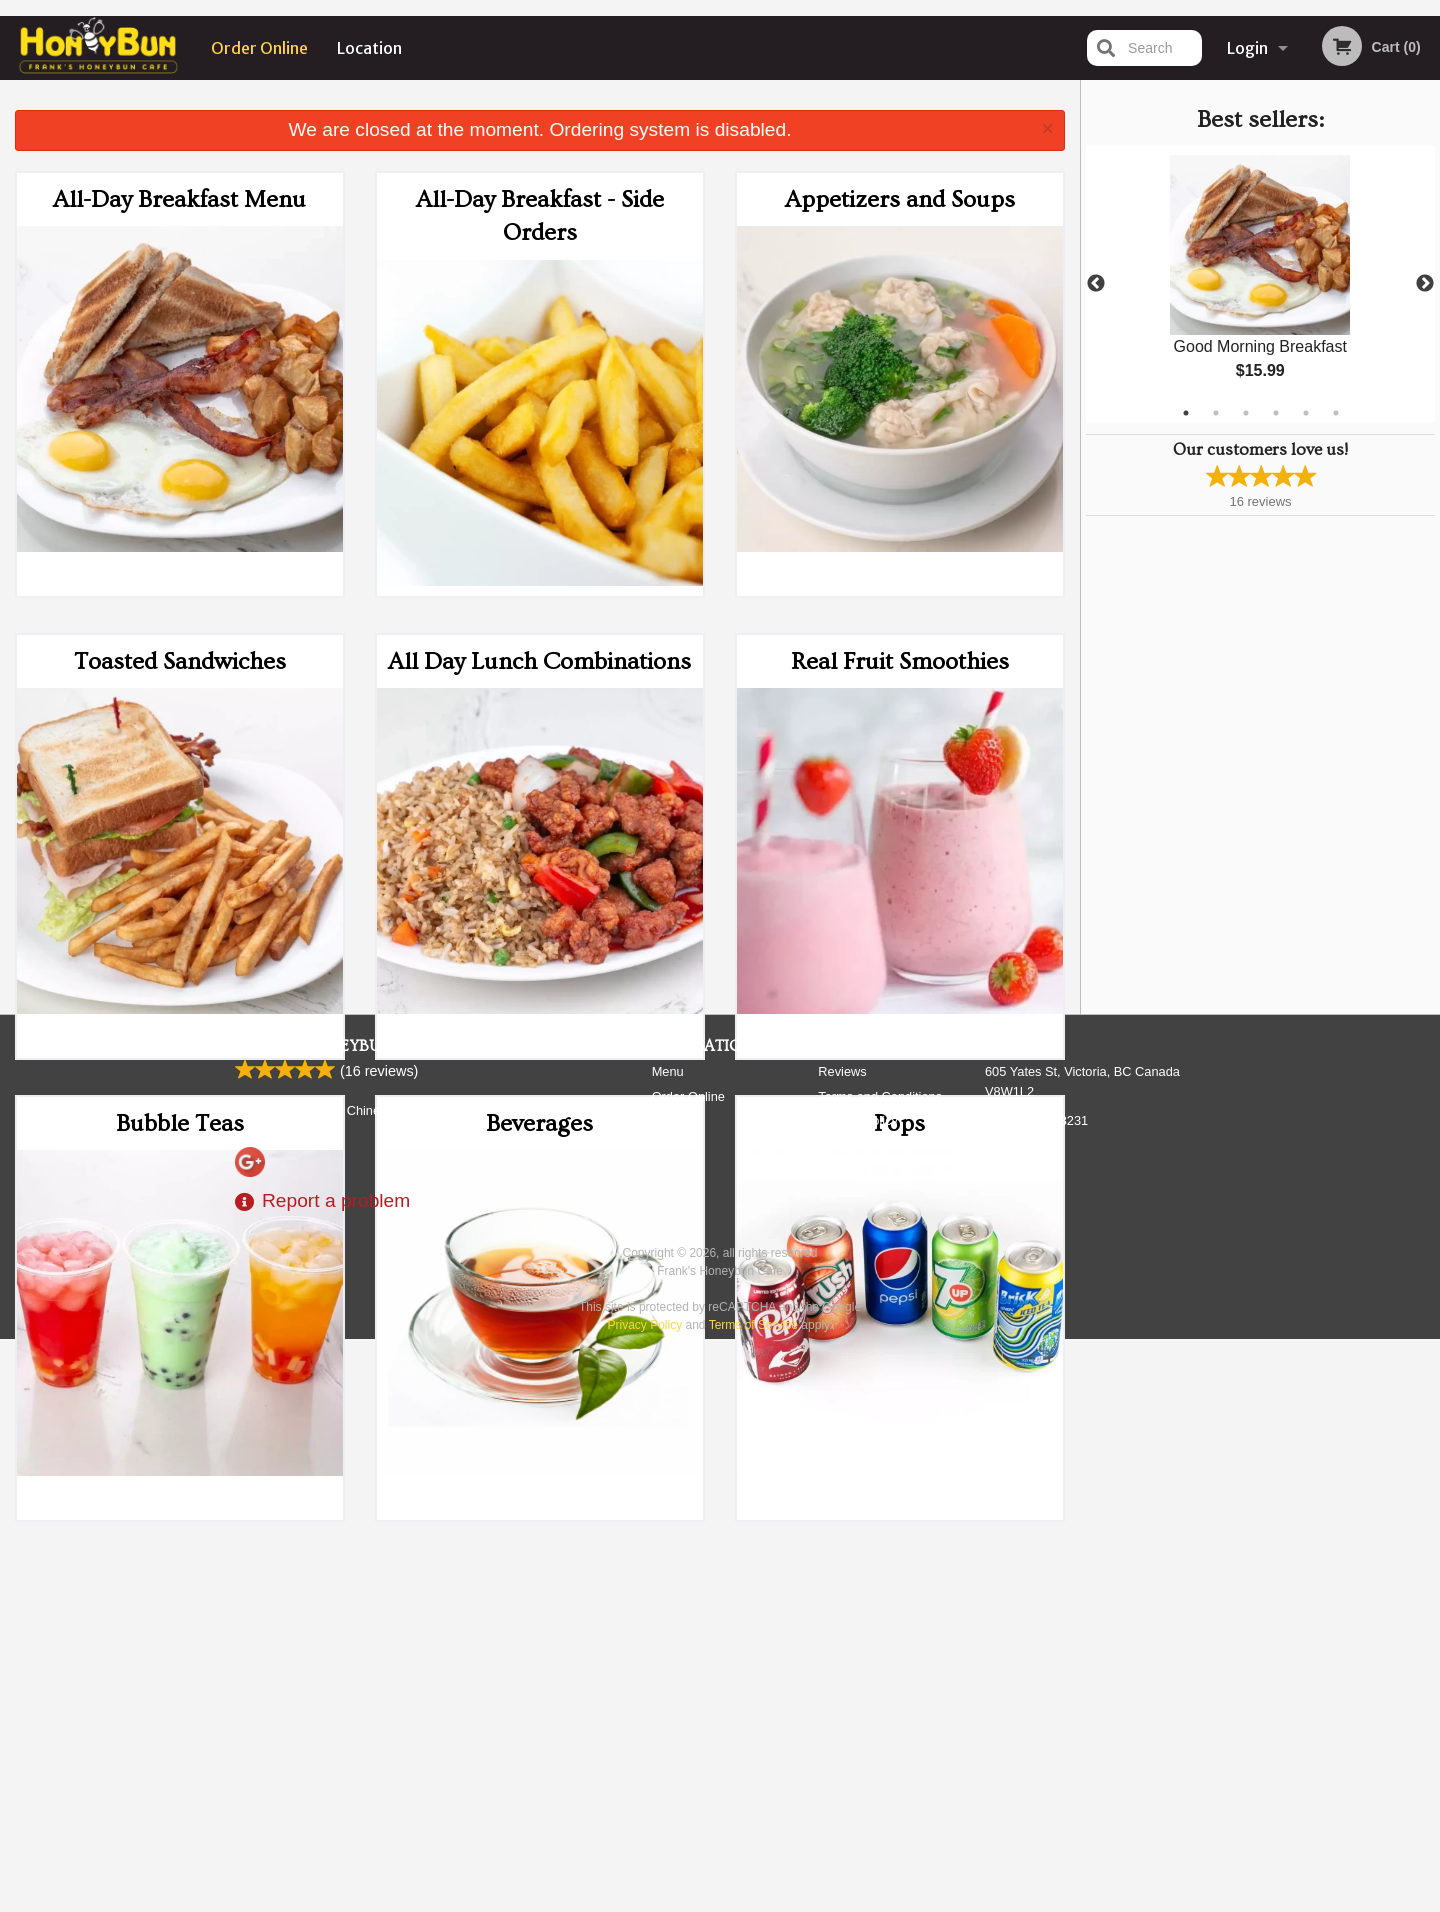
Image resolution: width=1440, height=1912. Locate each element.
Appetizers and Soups (900, 199)
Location (369, 48)
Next (1425, 284)
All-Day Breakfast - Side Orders (540, 216)
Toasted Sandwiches (180, 661)
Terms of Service (753, 1899)
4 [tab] (1276, 413)
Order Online (259, 48)
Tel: (1036, 1694)
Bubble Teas (180, 1123)
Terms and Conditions (880, 1670)
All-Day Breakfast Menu (179, 199)
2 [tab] (1216, 413)
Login (1247, 48)
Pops (899, 1123)
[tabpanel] (1260, 284)
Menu (668, 1645)
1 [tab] (1186, 413)
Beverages (539, 1123)
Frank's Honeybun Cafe (336, 1620)
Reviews (842, 1645)
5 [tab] (1306, 413)
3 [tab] (1246, 413)
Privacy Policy (858, 1694)
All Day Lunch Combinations (539, 661)
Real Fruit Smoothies (900, 661)
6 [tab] (1336, 413)
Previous (1096, 284)
